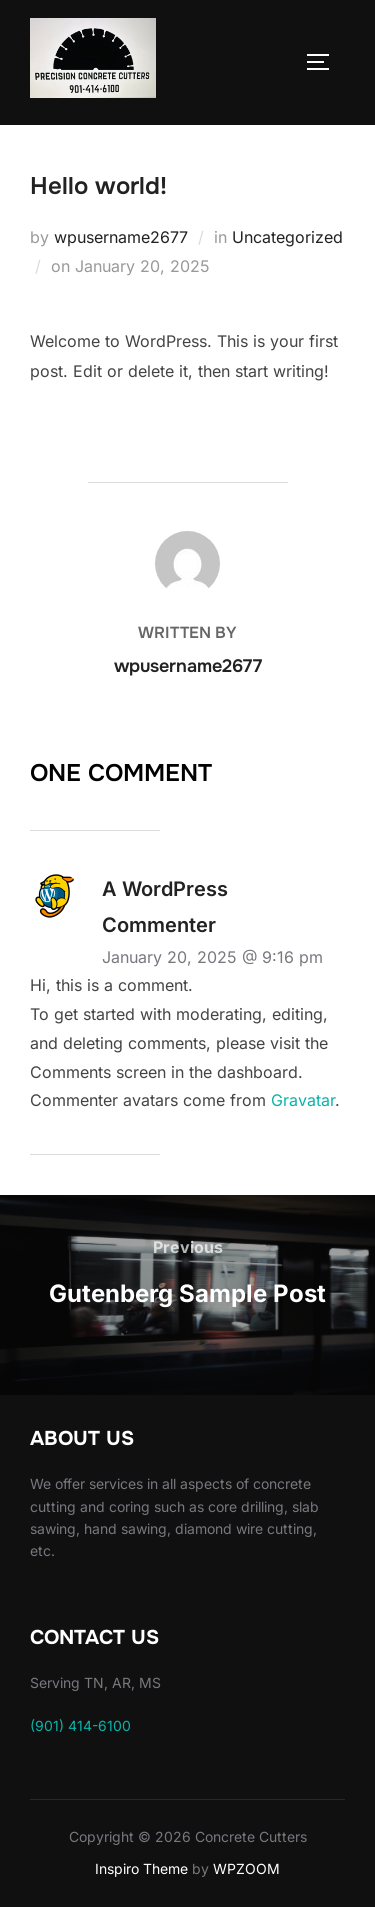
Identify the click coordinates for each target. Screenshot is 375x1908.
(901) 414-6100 (80, 1725)
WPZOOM (246, 1868)
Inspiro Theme (141, 1868)
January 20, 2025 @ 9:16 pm (212, 957)
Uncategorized (287, 237)
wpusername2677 (121, 237)
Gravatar (303, 1100)
